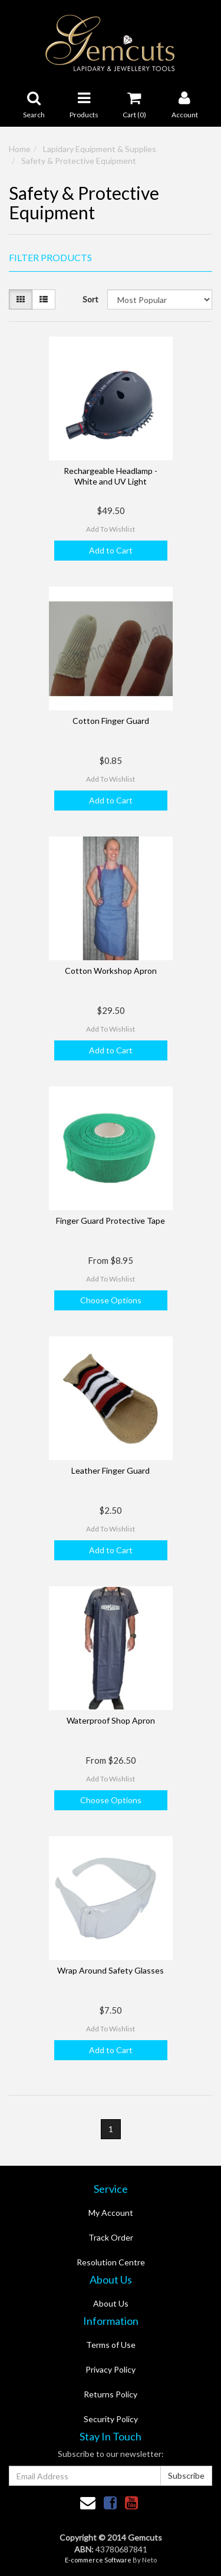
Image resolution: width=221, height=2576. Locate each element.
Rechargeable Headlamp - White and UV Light (110, 476)
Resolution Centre (111, 2262)
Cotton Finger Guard (110, 721)
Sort (90, 299)
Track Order (110, 2237)
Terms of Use (111, 2345)
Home (20, 149)
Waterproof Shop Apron (111, 1720)
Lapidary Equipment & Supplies (99, 149)
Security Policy (111, 2419)
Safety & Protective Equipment (78, 161)
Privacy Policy (110, 2369)
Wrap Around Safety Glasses (110, 1970)
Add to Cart (111, 550)
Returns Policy (110, 2394)
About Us (110, 2303)
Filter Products (50, 257)
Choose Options (110, 1300)
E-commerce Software (98, 2560)
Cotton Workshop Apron (111, 971)
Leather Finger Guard (110, 1470)
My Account (110, 2213)
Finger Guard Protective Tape (110, 1220)
